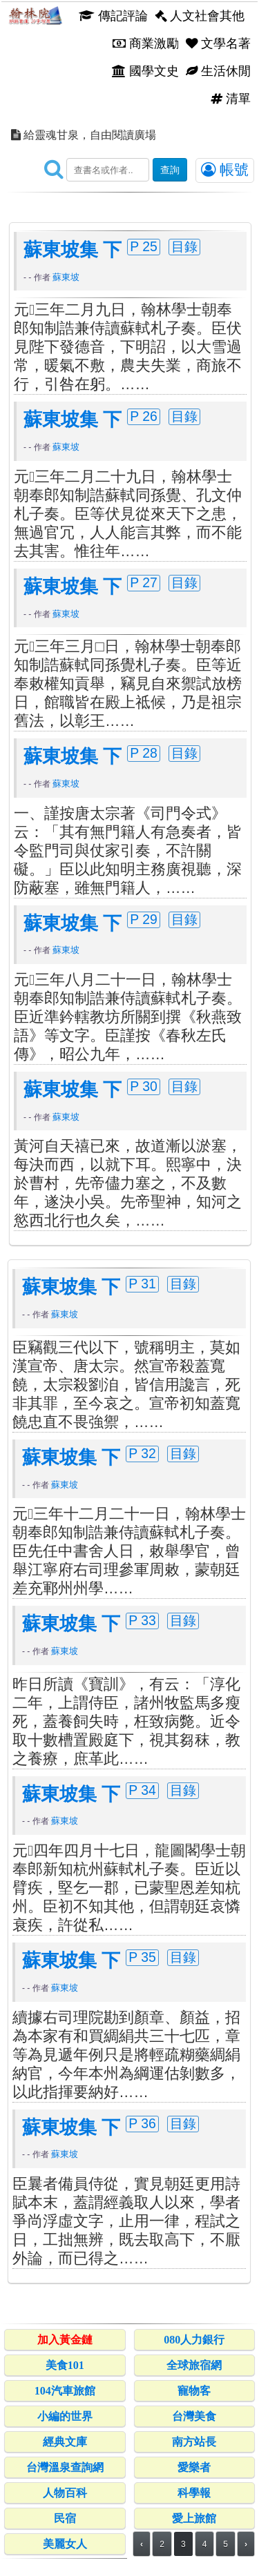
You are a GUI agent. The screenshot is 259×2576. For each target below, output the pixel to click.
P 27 (143, 582)
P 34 (142, 1790)
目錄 (184, 246)
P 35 (142, 1957)
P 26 (143, 416)
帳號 (225, 169)
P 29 (143, 919)
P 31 (142, 1283)
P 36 (142, 2123)
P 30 (143, 1086)
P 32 (142, 1453)
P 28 (143, 752)
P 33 (142, 1620)
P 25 (143, 246)
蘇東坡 (65, 277)
